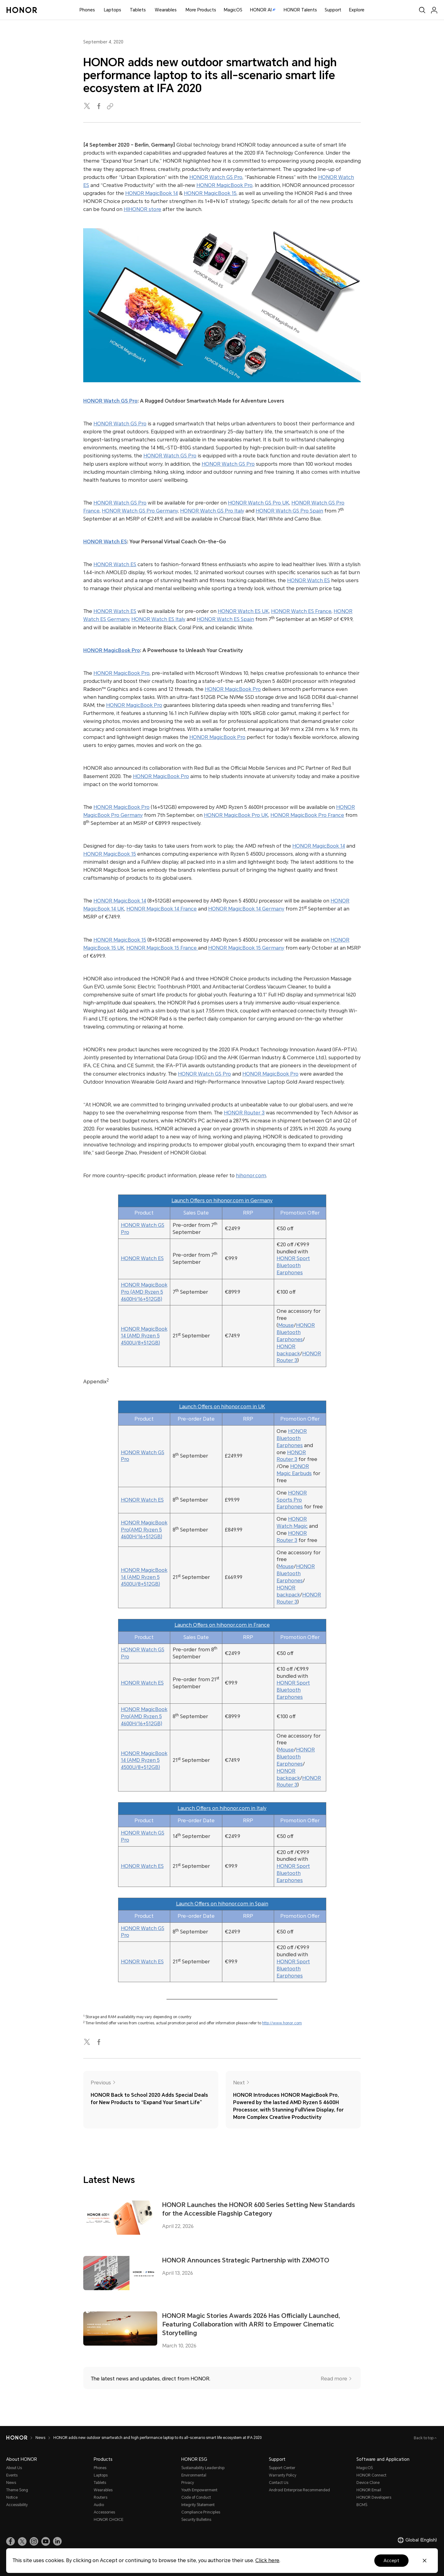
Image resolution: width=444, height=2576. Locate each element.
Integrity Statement (198, 2505)
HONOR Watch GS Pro (215, 177)
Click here (267, 2560)
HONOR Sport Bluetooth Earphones (293, 1266)
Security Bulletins (196, 2519)
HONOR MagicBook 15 (210, 193)
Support (333, 9)
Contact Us (278, 2483)
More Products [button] (201, 9)
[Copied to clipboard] (111, 106)
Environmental (193, 2475)
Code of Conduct (196, 2497)
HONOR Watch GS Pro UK (258, 503)
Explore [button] (356, 9)
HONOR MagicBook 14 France (161, 909)
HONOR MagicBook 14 (151, 193)
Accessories (104, 2512)
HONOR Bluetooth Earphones (296, 1332)
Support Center (282, 2468)
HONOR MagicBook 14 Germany (246, 909)
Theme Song (17, 2490)
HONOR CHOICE (108, 2519)
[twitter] (87, 106)
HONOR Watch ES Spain (225, 619)
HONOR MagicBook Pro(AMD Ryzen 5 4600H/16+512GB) (144, 1530)
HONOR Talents (300, 9)
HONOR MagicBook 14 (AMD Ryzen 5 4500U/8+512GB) (144, 1336)
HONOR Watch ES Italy (158, 619)
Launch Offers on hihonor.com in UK (222, 1407)
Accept (391, 2560)
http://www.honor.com (282, 2023)
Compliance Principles (200, 2512)
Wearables (166, 9)
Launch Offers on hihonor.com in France (222, 1625)
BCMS (361, 2505)
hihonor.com (251, 1175)
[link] (10, 2541)
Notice (12, 2497)
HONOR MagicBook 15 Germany (246, 948)
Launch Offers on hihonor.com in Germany (222, 1200)
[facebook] (99, 106)
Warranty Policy (282, 2475)
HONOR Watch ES (105, 542)
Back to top (424, 2438)
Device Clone (368, 2483)
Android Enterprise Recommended (299, 2490)
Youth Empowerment (199, 2490)
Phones (87, 9)
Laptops (112, 9)
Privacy (187, 2483)
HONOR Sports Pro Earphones (292, 1500)
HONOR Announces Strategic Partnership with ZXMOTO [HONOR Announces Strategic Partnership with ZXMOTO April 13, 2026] (245, 2260)
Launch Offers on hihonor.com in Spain (222, 1904)
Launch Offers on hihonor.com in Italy (222, 1808)
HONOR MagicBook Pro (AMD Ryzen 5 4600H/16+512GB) (144, 1292)
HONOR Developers (373, 2497)
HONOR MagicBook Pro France (307, 815)
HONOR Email (368, 2490)
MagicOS (233, 9)
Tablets (138, 9)
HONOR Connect (371, 2475)
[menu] (434, 10)
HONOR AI (263, 9)
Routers (100, 2497)
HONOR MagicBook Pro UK (236, 815)
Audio (99, 2505)
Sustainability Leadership (202, 2468)
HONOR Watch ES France (301, 611)
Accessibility (17, 2505)
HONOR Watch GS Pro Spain (289, 511)
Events (12, 2475)
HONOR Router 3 (244, 1113)
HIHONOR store (142, 209)
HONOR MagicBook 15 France (162, 948)
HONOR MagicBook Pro (224, 185)
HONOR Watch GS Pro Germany (140, 511)
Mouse (286, 1325)
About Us (14, 2468)
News (40, 2438)
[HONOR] (16, 2437)
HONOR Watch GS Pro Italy (212, 511)
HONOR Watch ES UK (243, 611)
